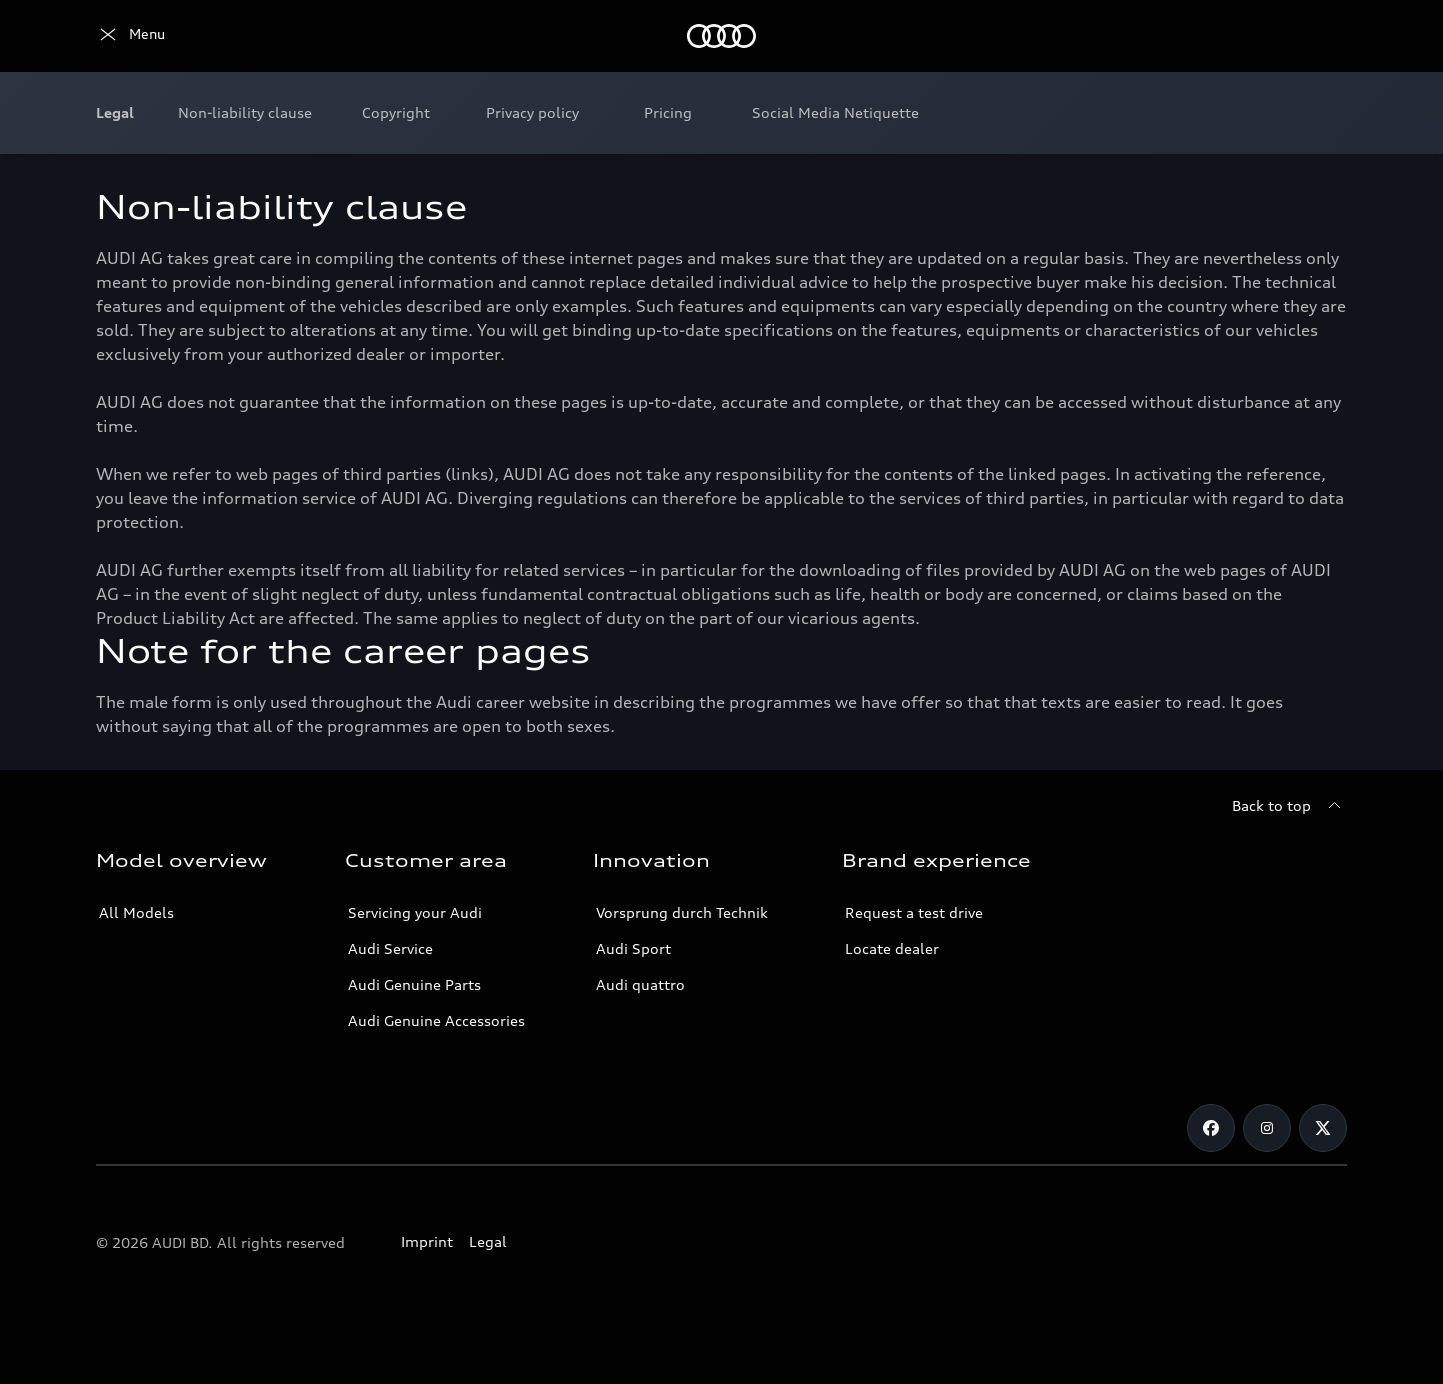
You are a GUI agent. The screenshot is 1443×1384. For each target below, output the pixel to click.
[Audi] (130, 36)
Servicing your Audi (415, 912)
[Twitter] (1323, 1128)
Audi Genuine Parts (414, 984)
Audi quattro (640, 984)
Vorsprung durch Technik (682, 912)
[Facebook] (1211, 1128)
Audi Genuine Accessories (436, 1020)
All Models (136, 912)
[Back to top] (1289, 806)
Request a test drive (914, 912)
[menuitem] (245, 113)
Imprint (427, 1241)
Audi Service (390, 948)
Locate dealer (892, 948)
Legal (488, 1241)
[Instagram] (1267, 1128)
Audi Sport (633, 948)
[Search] (1323, 36)
